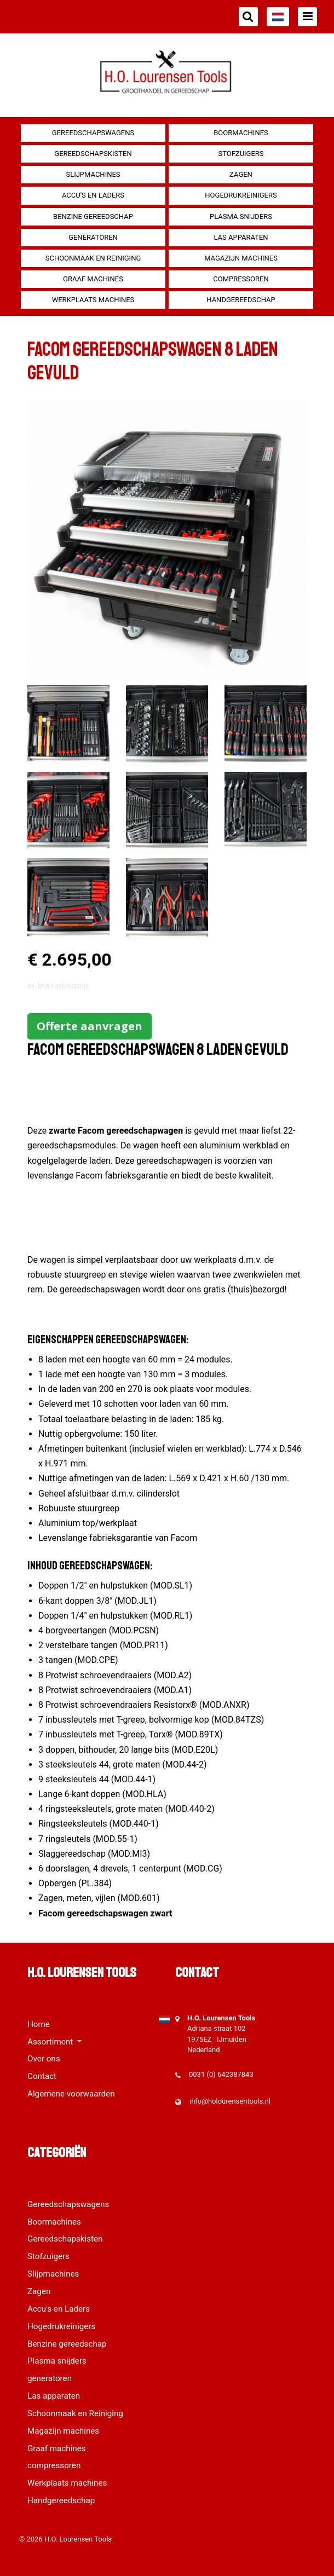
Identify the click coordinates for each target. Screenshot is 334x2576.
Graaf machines (93, 279)
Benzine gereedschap (93, 216)
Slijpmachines (93, 174)
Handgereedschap (240, 300)
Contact (41, 2076)
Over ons (43, 2059)
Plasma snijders (241, 216)
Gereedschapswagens (93, 133)
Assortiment (51, 2042)
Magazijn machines (241, 258)
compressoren (240, 279)
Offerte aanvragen (89, 1026)
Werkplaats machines (93, 300)
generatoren (93, 237)
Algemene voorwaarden (71, 2094)
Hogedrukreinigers (241, 195)
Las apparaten (241, 237)
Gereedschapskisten (92, 153)
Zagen (240, 174)
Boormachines (241, 133)
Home (38, 2024)
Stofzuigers (240, 153)
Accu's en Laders (93, 195)
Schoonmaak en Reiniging (93, 258)
